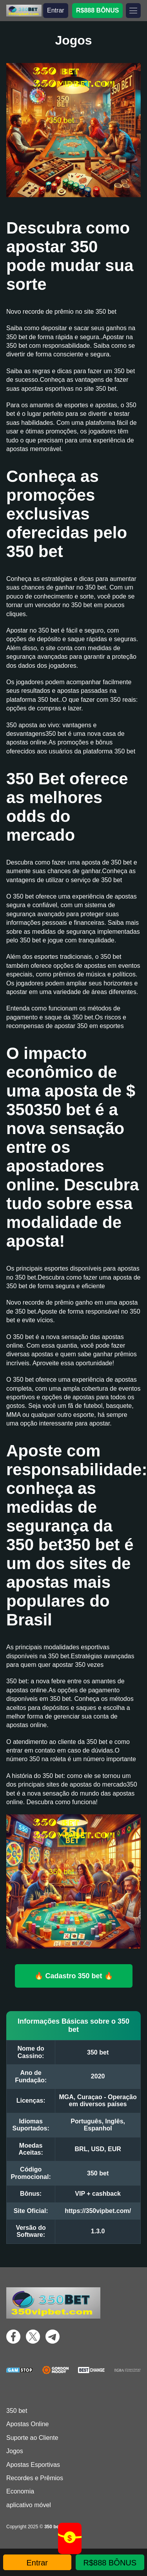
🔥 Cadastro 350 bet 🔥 (73, 1976)
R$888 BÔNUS (97, 10)
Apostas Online (27, 2424)
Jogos (14, 2451)
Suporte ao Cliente (32, 2437)
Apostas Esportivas (33, 2464)
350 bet (16, 2410)
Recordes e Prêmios (34, 2478)
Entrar (55, 10)
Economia (20, 2491)
